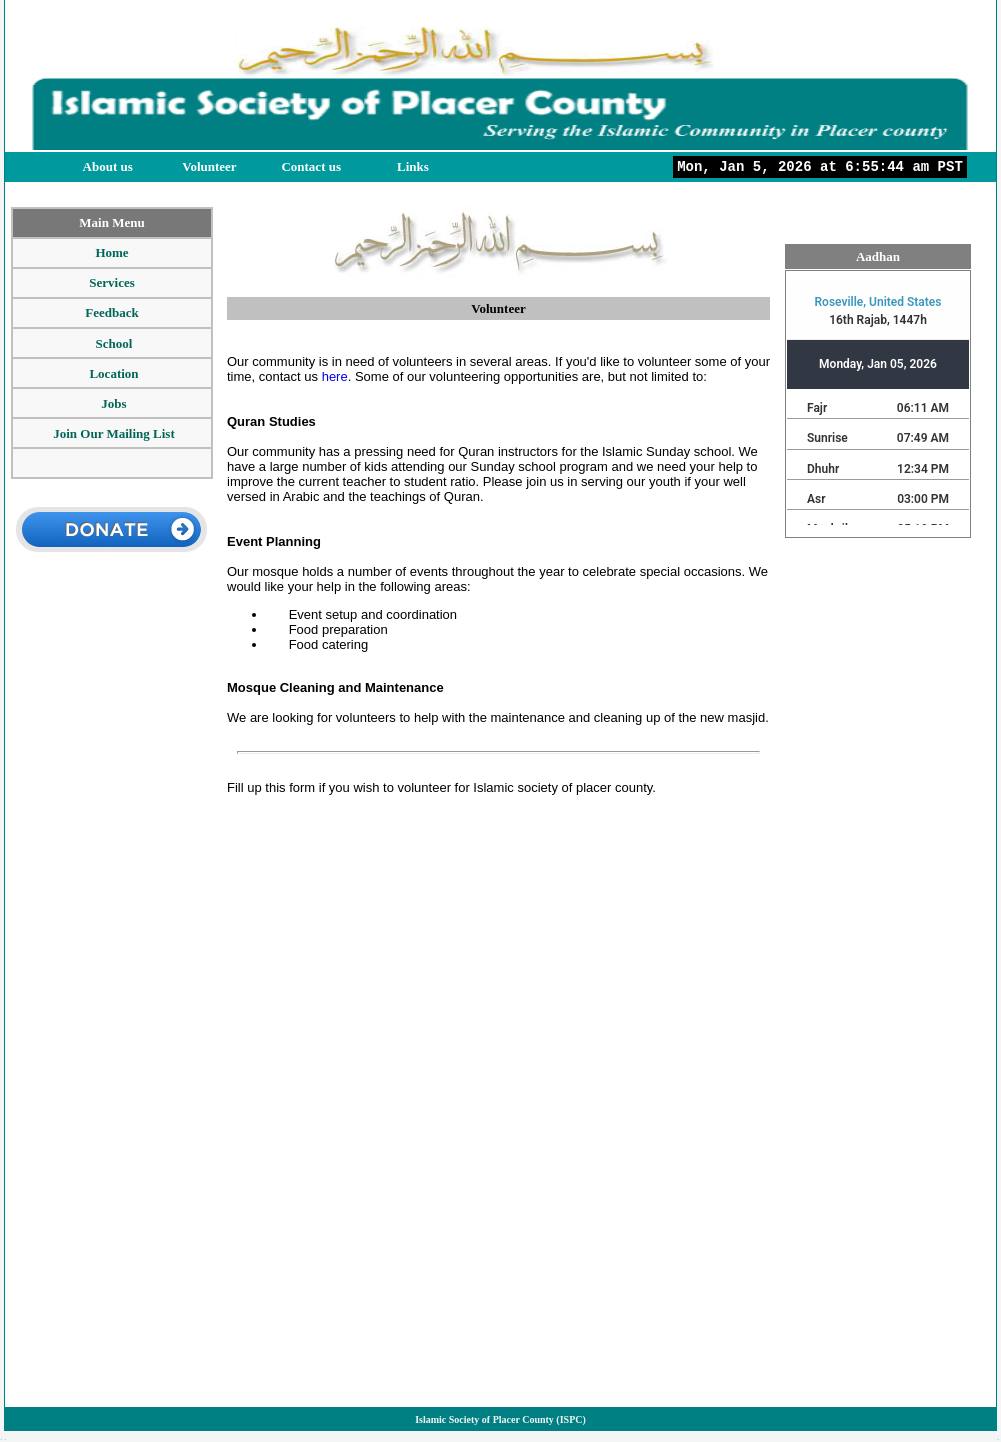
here (335, 376)
